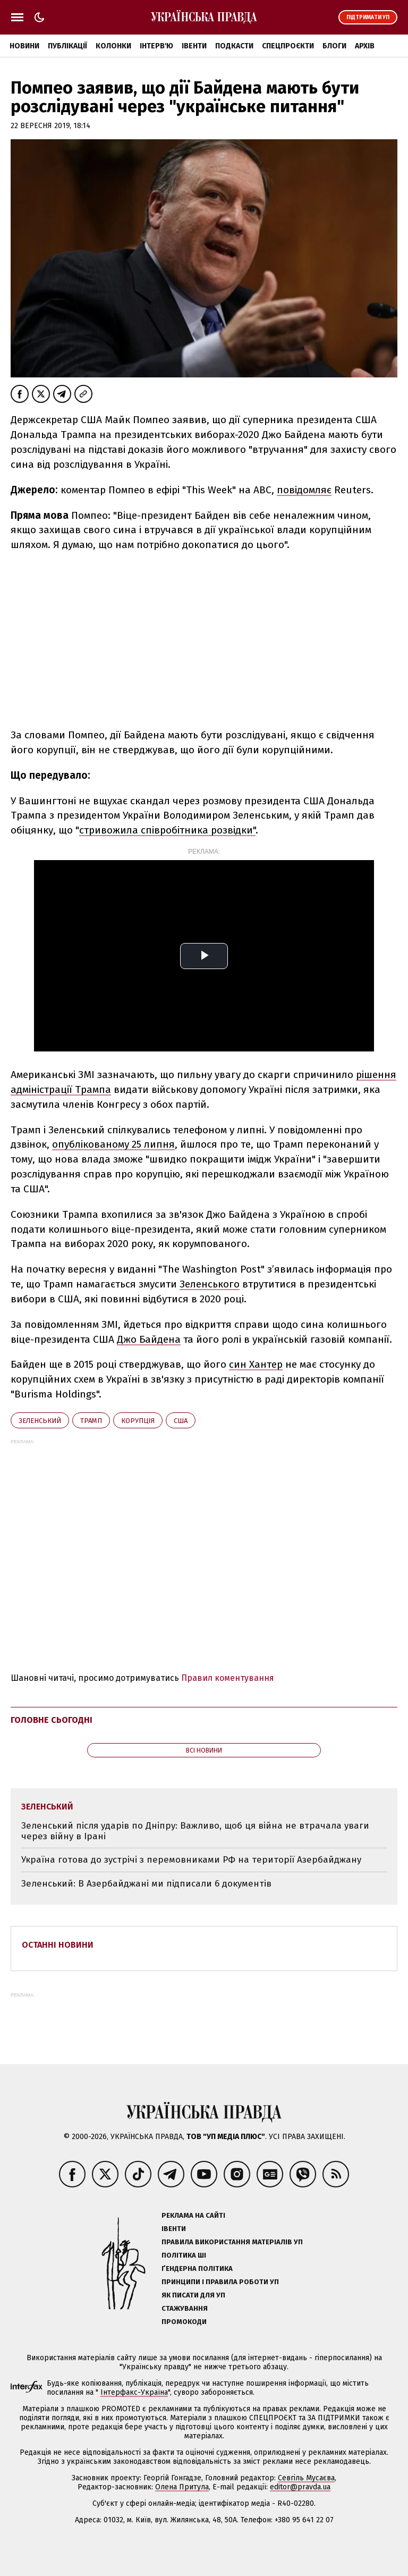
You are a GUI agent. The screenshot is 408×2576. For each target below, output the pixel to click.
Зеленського (210, 1284)
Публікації (67, 45)
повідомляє (304, 490)
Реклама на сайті (193, 2215)
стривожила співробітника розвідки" (167, 830)
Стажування (185, 2308)
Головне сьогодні (51, 1720)
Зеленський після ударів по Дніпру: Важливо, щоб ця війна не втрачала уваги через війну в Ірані (195, 1831)
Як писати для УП (193, 2295)
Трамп (91, 1421)
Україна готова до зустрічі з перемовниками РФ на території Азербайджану (191, 1859)
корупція (138, 1421)
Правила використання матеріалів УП (232, 2242)
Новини (24, 45)
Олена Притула (182, 2486)
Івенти (194, 45)
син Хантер (256, 1364)
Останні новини (58, 1945)
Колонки (113, 45)
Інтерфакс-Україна (134, 2392)
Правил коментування (227, 1678)
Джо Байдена (149, 1339)
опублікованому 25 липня (113, 1144)
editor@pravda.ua (300, 2486)
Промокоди (184, 2322)
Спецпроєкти (288, 45)
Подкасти (234, 45)
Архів (365, 45)
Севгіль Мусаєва (306, 2477)
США (181, 1421)
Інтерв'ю (156, 45)
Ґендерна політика (197, 2268)
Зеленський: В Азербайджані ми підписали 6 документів (146, 1883)
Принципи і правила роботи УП (220, 2282)
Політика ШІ (184, 2255)
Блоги (334, 45)
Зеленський (40, 1421)
